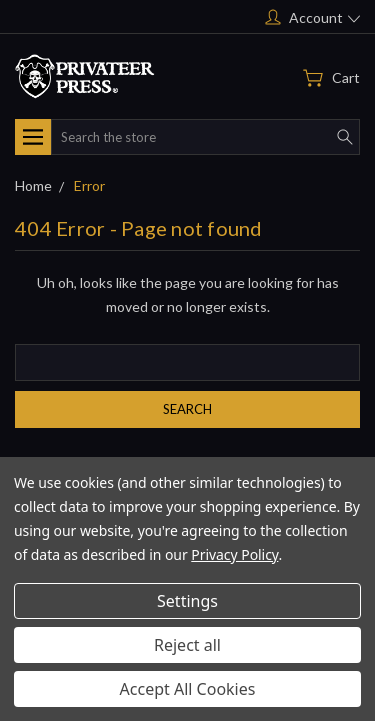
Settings (187, 601)
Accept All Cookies (188, 689)
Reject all (187, 645)
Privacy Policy (234, 554)
